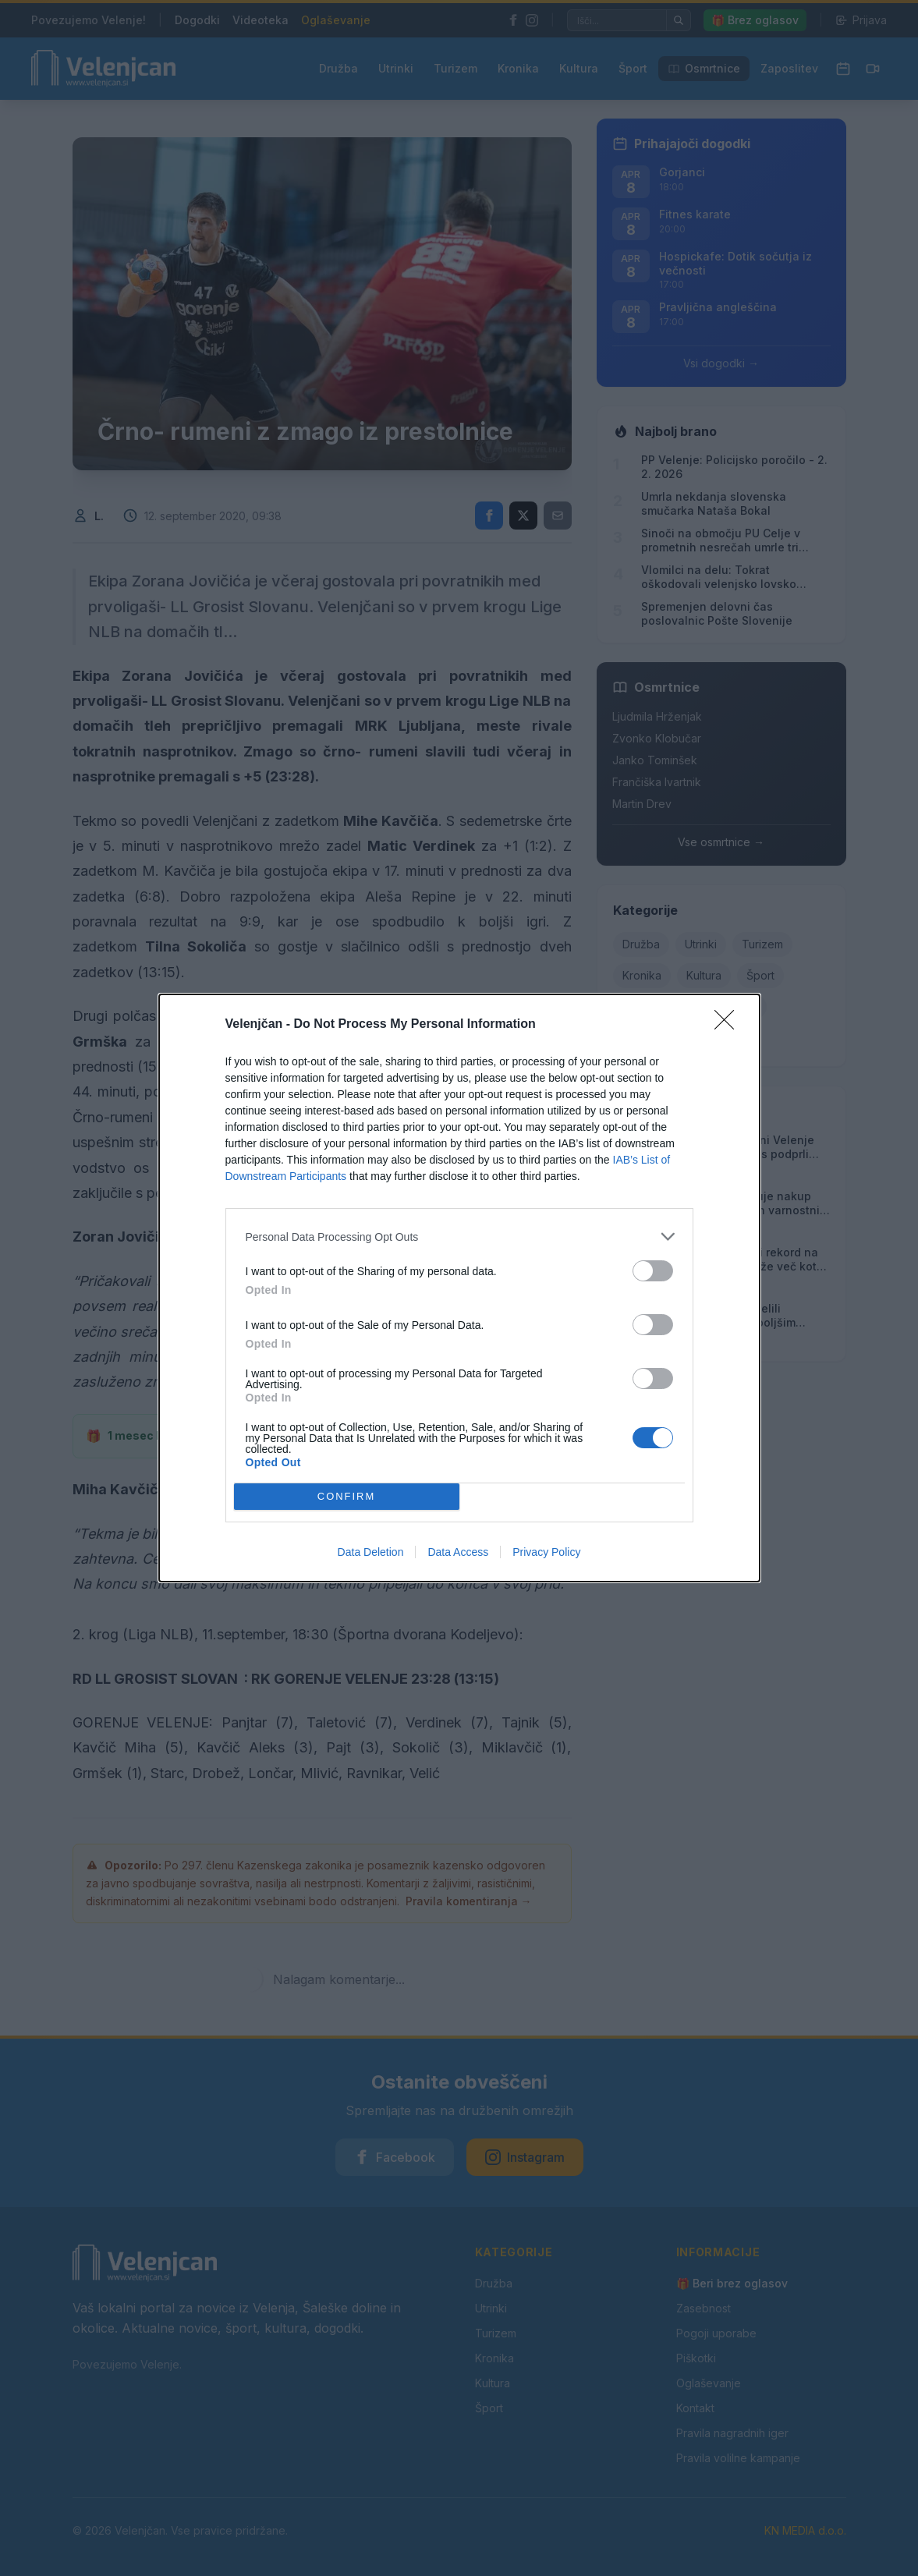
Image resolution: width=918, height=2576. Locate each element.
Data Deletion (371, 1552)
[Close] (729, 1025)
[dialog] (459, 1288)
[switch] (653, 1270)
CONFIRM (346, 1496)
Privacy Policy (546, 1552)
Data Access (457, 1552)
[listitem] (459, 1236)
